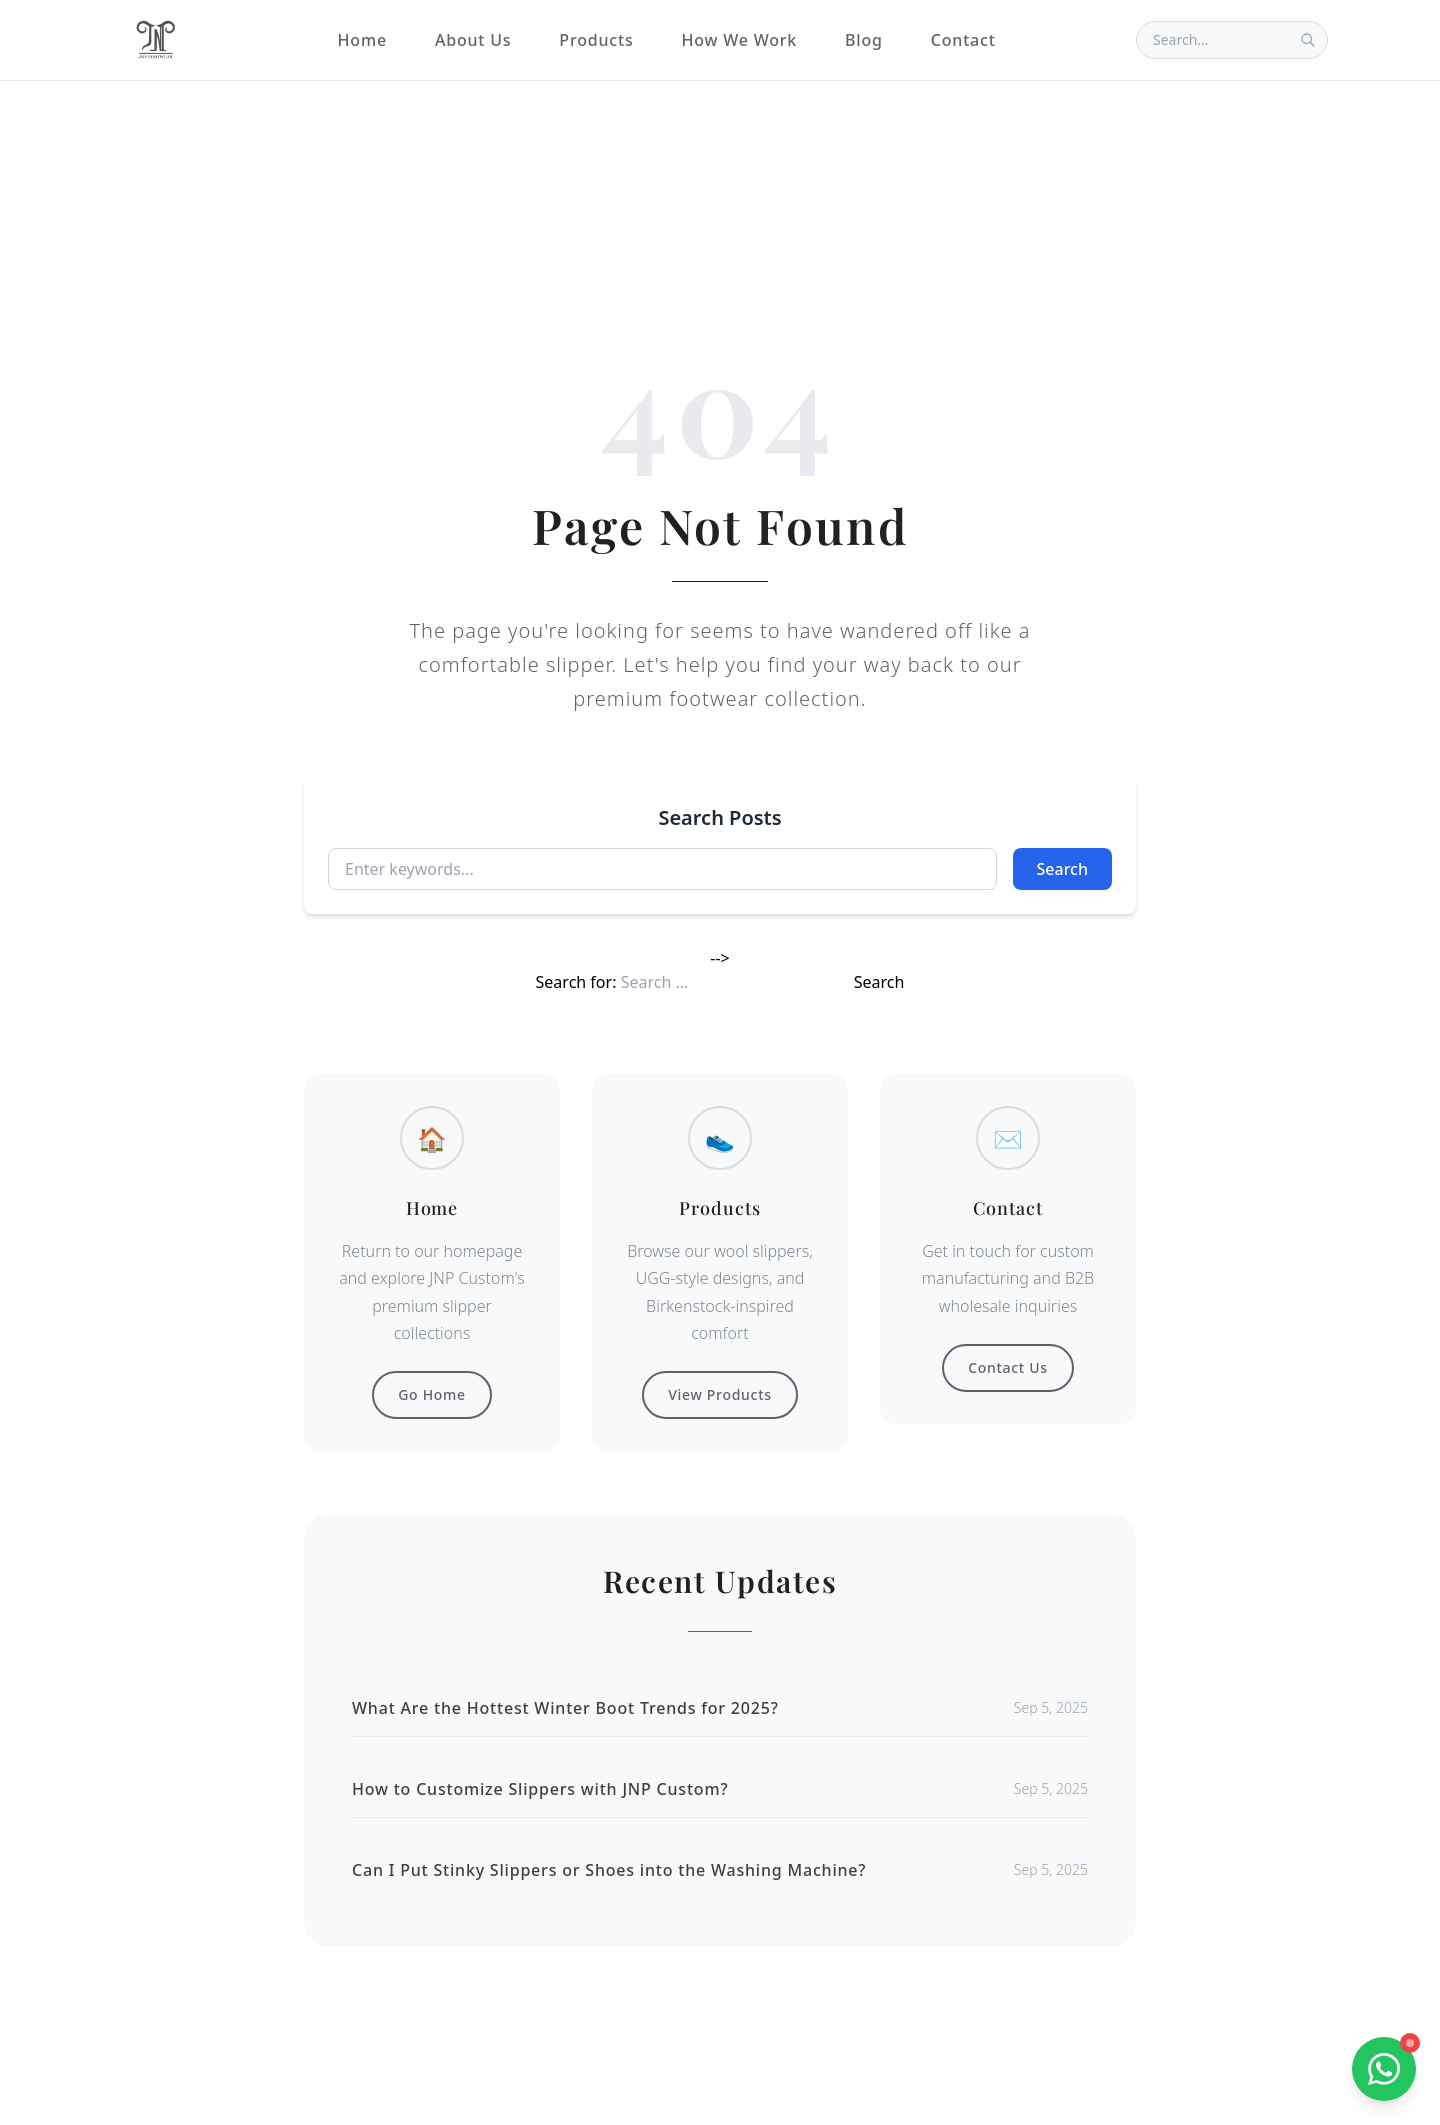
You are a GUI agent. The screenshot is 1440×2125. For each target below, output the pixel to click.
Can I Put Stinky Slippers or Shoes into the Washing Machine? (609, 1870)
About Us (473, 40)
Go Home (432, 1394)
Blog (864, 40)
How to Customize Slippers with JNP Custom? (540, 1789)
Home (362, 40)
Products (596, 40)
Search (1062, 869)
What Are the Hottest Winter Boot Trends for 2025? (565, 1708)
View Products (719, 1394)
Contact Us (1008, 1367)
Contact (963, 40)
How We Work (739, 40)
